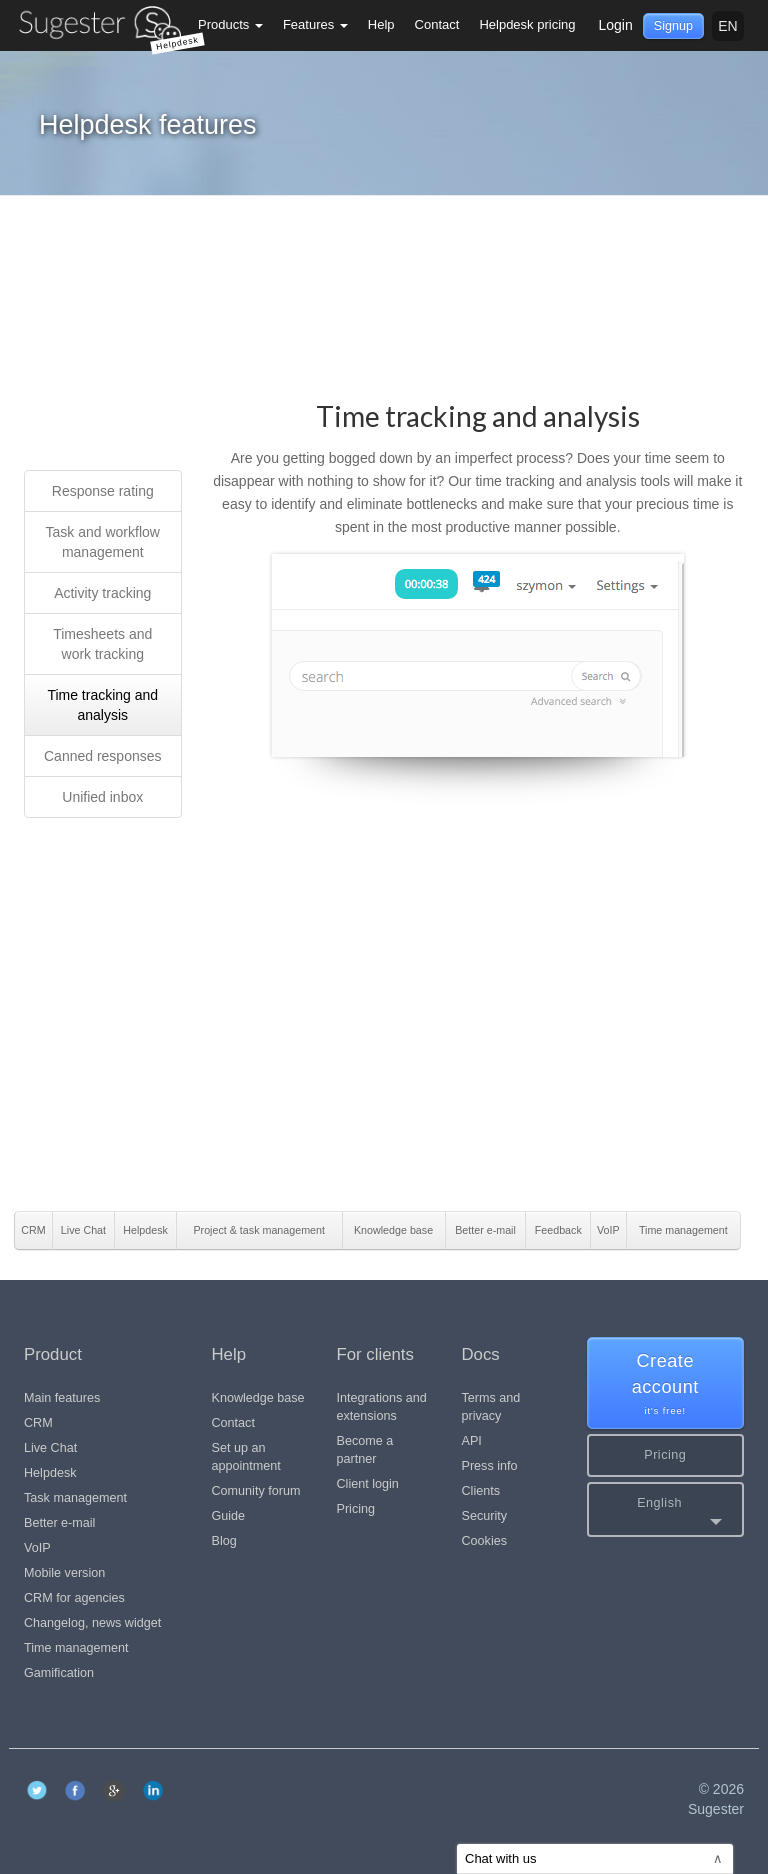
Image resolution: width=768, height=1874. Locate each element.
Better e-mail (59, 1523)
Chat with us (594, 1858)
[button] (666, 1509)
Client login (368, 1484)
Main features (62, 1398)
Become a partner (365, 1450)
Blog (224, 1541)
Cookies (485, 1541)
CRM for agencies (74, 1598)
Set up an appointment (246, 1457)
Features (315, 24)
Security (485, 1516)
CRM (38, 1423)
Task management (75, 1498)
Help (381, 24)
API (472, 1441)
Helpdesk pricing (527, 24)
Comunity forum (256, 1491)
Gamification (59, 1673)
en (727, 26)
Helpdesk (50, 1473)
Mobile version (64, 1573)
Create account (666, 1384)
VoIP (37, 1548)
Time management (76, 1648)
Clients (481, 1491)
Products (230, 24)
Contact (437, 24)
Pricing (356, 1509)
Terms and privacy (491, 1407)
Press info (490, 1466)
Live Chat (50, 1448)
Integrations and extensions (382, 1407)
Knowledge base (258, 1398)
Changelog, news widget (92, 1623)
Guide (229, 1516)
